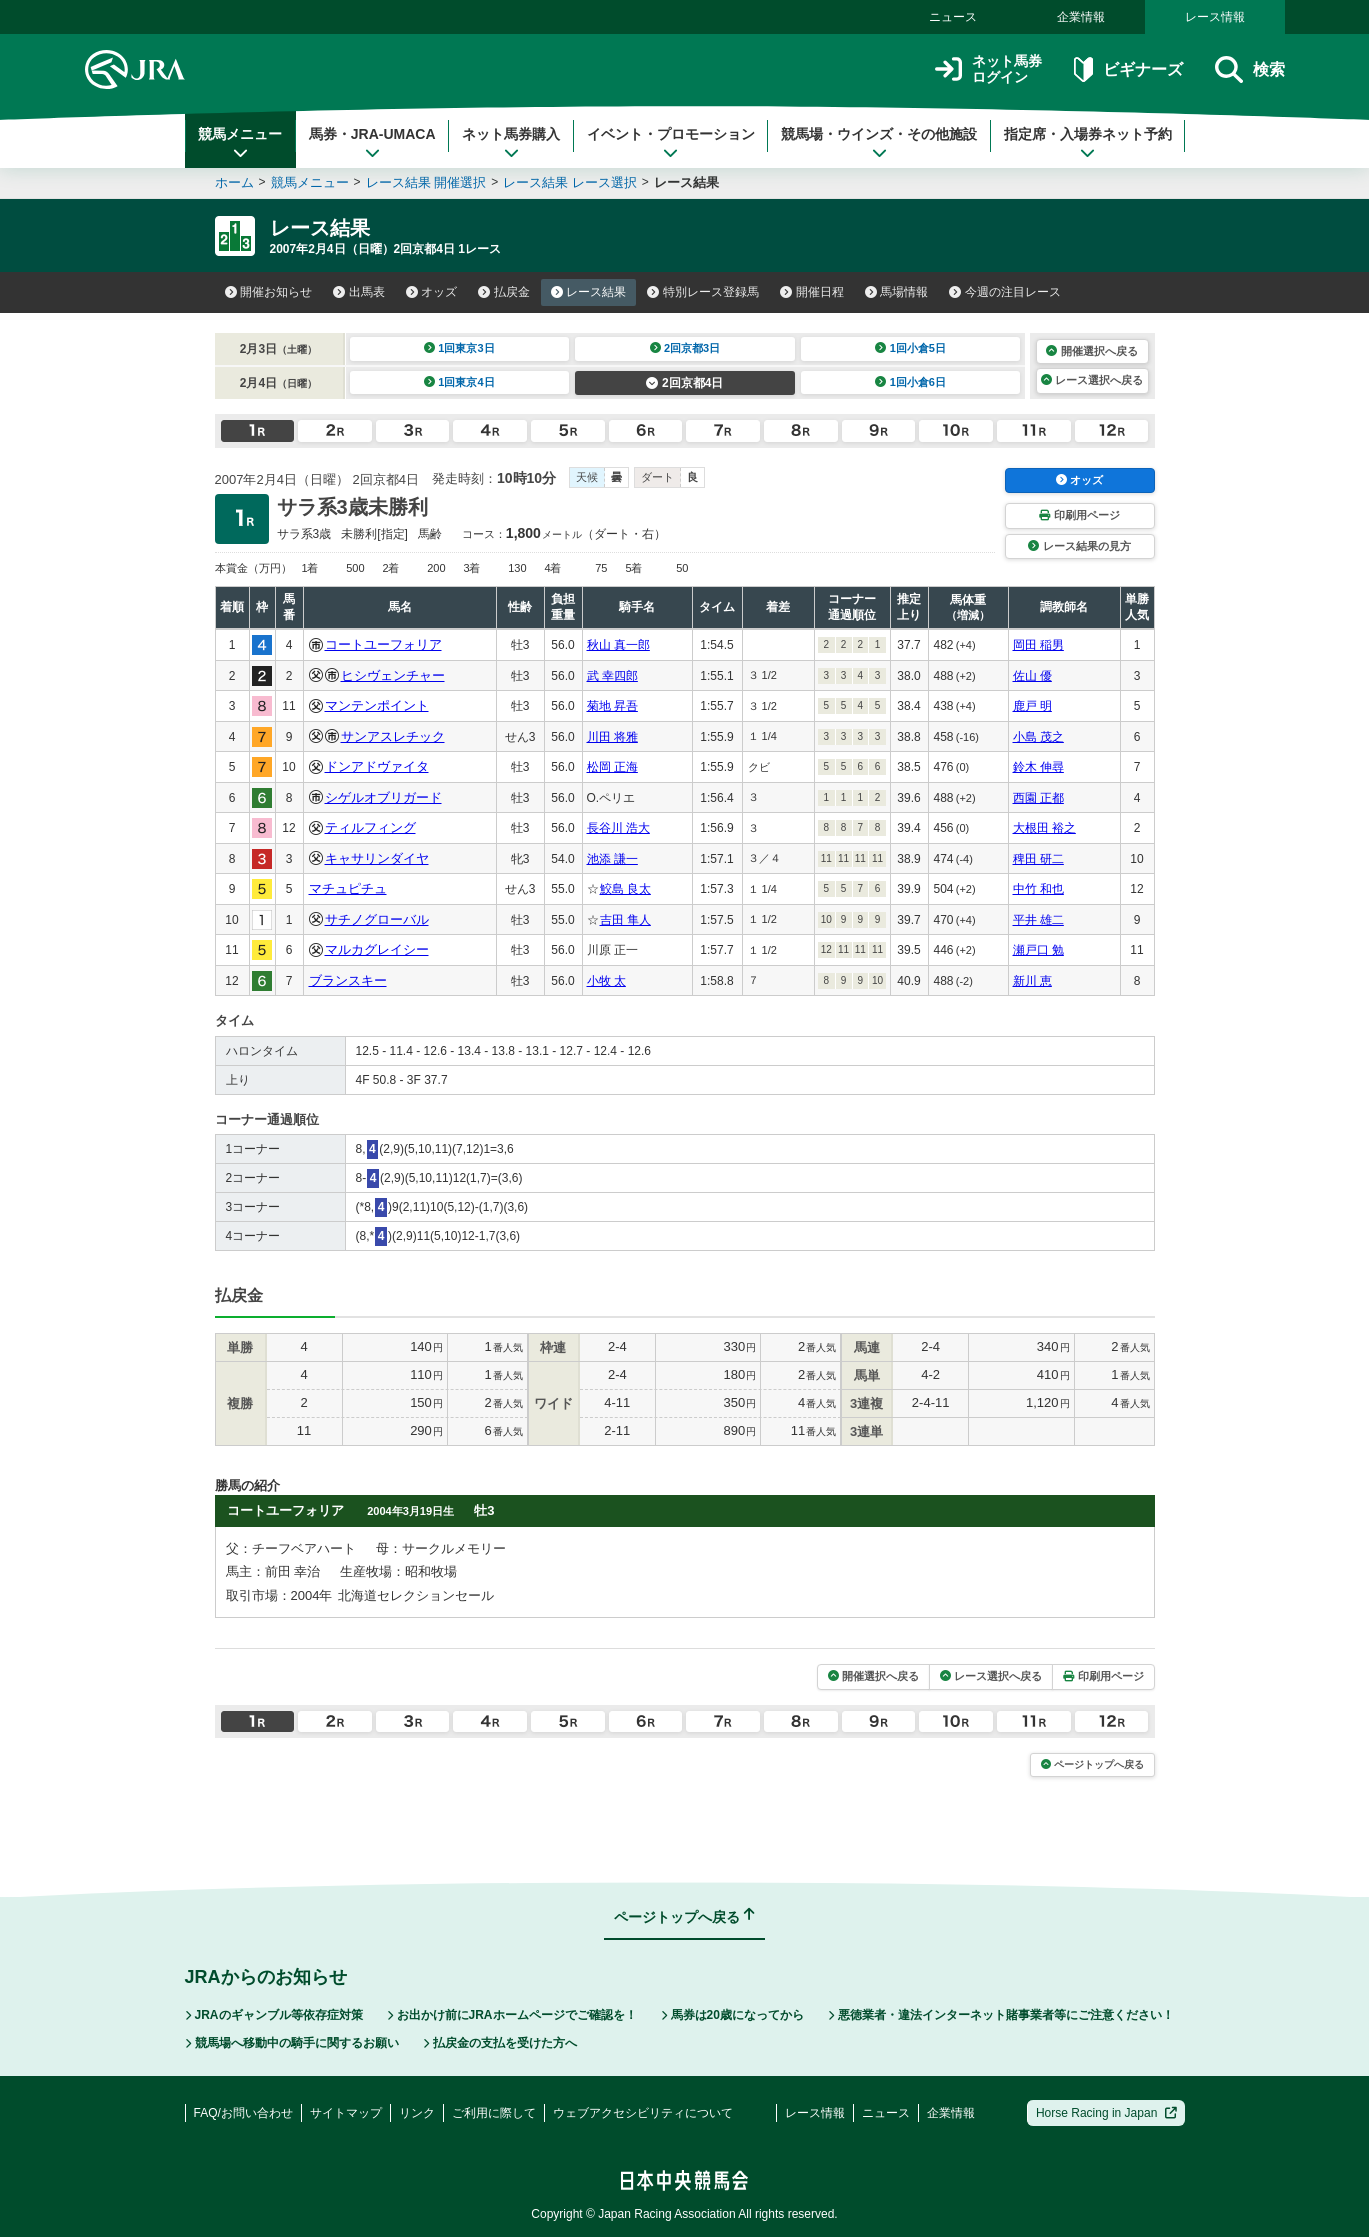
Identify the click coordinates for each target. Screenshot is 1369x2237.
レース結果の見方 (1079, 546)
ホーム (234, 182)
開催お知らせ (269, 292)
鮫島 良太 (625, 889)
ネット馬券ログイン (988, 69)
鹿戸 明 (1032, 706)
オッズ (432, 292)
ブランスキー (348, 980)
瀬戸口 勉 (1038, 950)
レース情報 (1215, 17)
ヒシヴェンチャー (393, 675)
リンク (417, 2113)
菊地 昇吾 (612, 706)
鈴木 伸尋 (1038, 767)
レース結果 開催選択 (426, 182)
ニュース (953, 17)
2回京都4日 (684, 383)
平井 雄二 (1038, 920)
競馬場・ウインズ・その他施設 (879, 143)
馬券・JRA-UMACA (372, 143)
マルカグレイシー (377, 949)
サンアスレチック (393, 736)
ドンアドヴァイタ (377, 766)
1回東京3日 (459, 348)
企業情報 (1081, 17)
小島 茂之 (1038, 737)
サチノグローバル (377, 919)
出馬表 (359, 292)
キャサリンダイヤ (377, 858)
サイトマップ (346, 2113)
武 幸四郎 (612, 676)
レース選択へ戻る (1092, 380)
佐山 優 (1032, 676)
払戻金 (504, 292)
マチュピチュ (348, 888)
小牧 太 (606, 981)
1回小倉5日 (910, 348)
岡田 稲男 (1038, 645)
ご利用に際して (494, 2113)
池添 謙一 (612, 859)
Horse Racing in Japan (1106, 2113)
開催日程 (812, 292)
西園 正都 (1038, 798)
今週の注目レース (1005, 292)
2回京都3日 (685, 348)
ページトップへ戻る (1092, 1764)
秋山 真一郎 (618, 645)
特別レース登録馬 (703, 292)
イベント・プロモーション (671, 143)
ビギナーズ (1128, 69)
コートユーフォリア (383, 644)
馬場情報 (897, 292)
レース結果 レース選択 (570, 182)
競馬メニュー (240, 143)
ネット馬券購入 (511, 143)
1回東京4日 (459, 382)
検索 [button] (1249, 69)
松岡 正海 (612, 767)
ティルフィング (370, 827)
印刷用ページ (1079, 515)
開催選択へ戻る (1091, 351)
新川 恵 (1032, 981)
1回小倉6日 (910, 382)
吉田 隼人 (625, 920)
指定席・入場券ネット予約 (1088, 143)
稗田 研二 (1038, 859)
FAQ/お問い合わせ (243, 2113)
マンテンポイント (377, 705)
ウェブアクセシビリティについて (643, 2113)
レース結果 (589, 292)
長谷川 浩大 (618, 828)
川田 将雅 (612, 737)
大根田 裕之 (1044, 828)
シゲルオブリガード (383, 797)
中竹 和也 (1038, 889)
